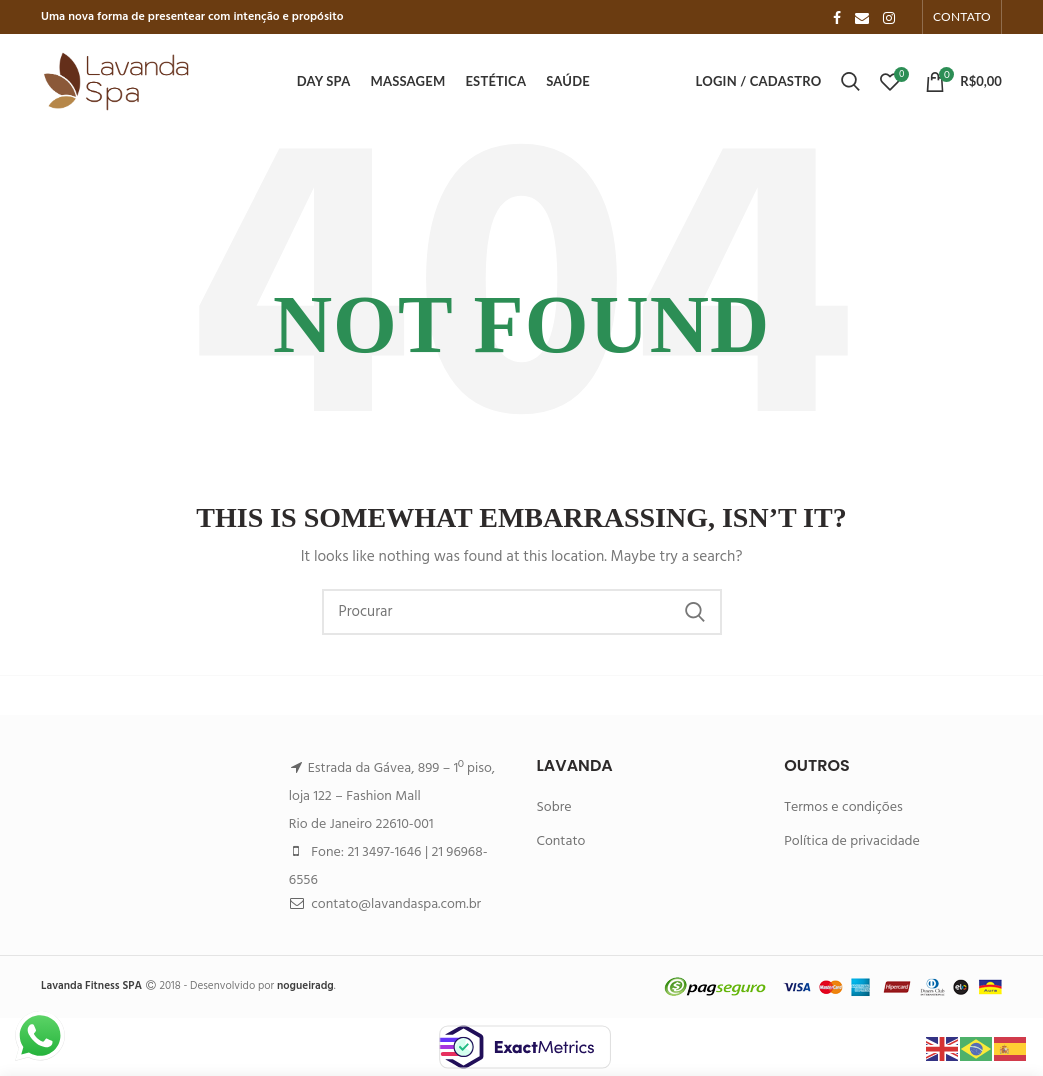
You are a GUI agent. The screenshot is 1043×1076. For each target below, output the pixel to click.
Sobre (553, 807)
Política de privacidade (852, 841)
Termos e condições (843, 807)
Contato (560, 841)
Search (695, 612)
